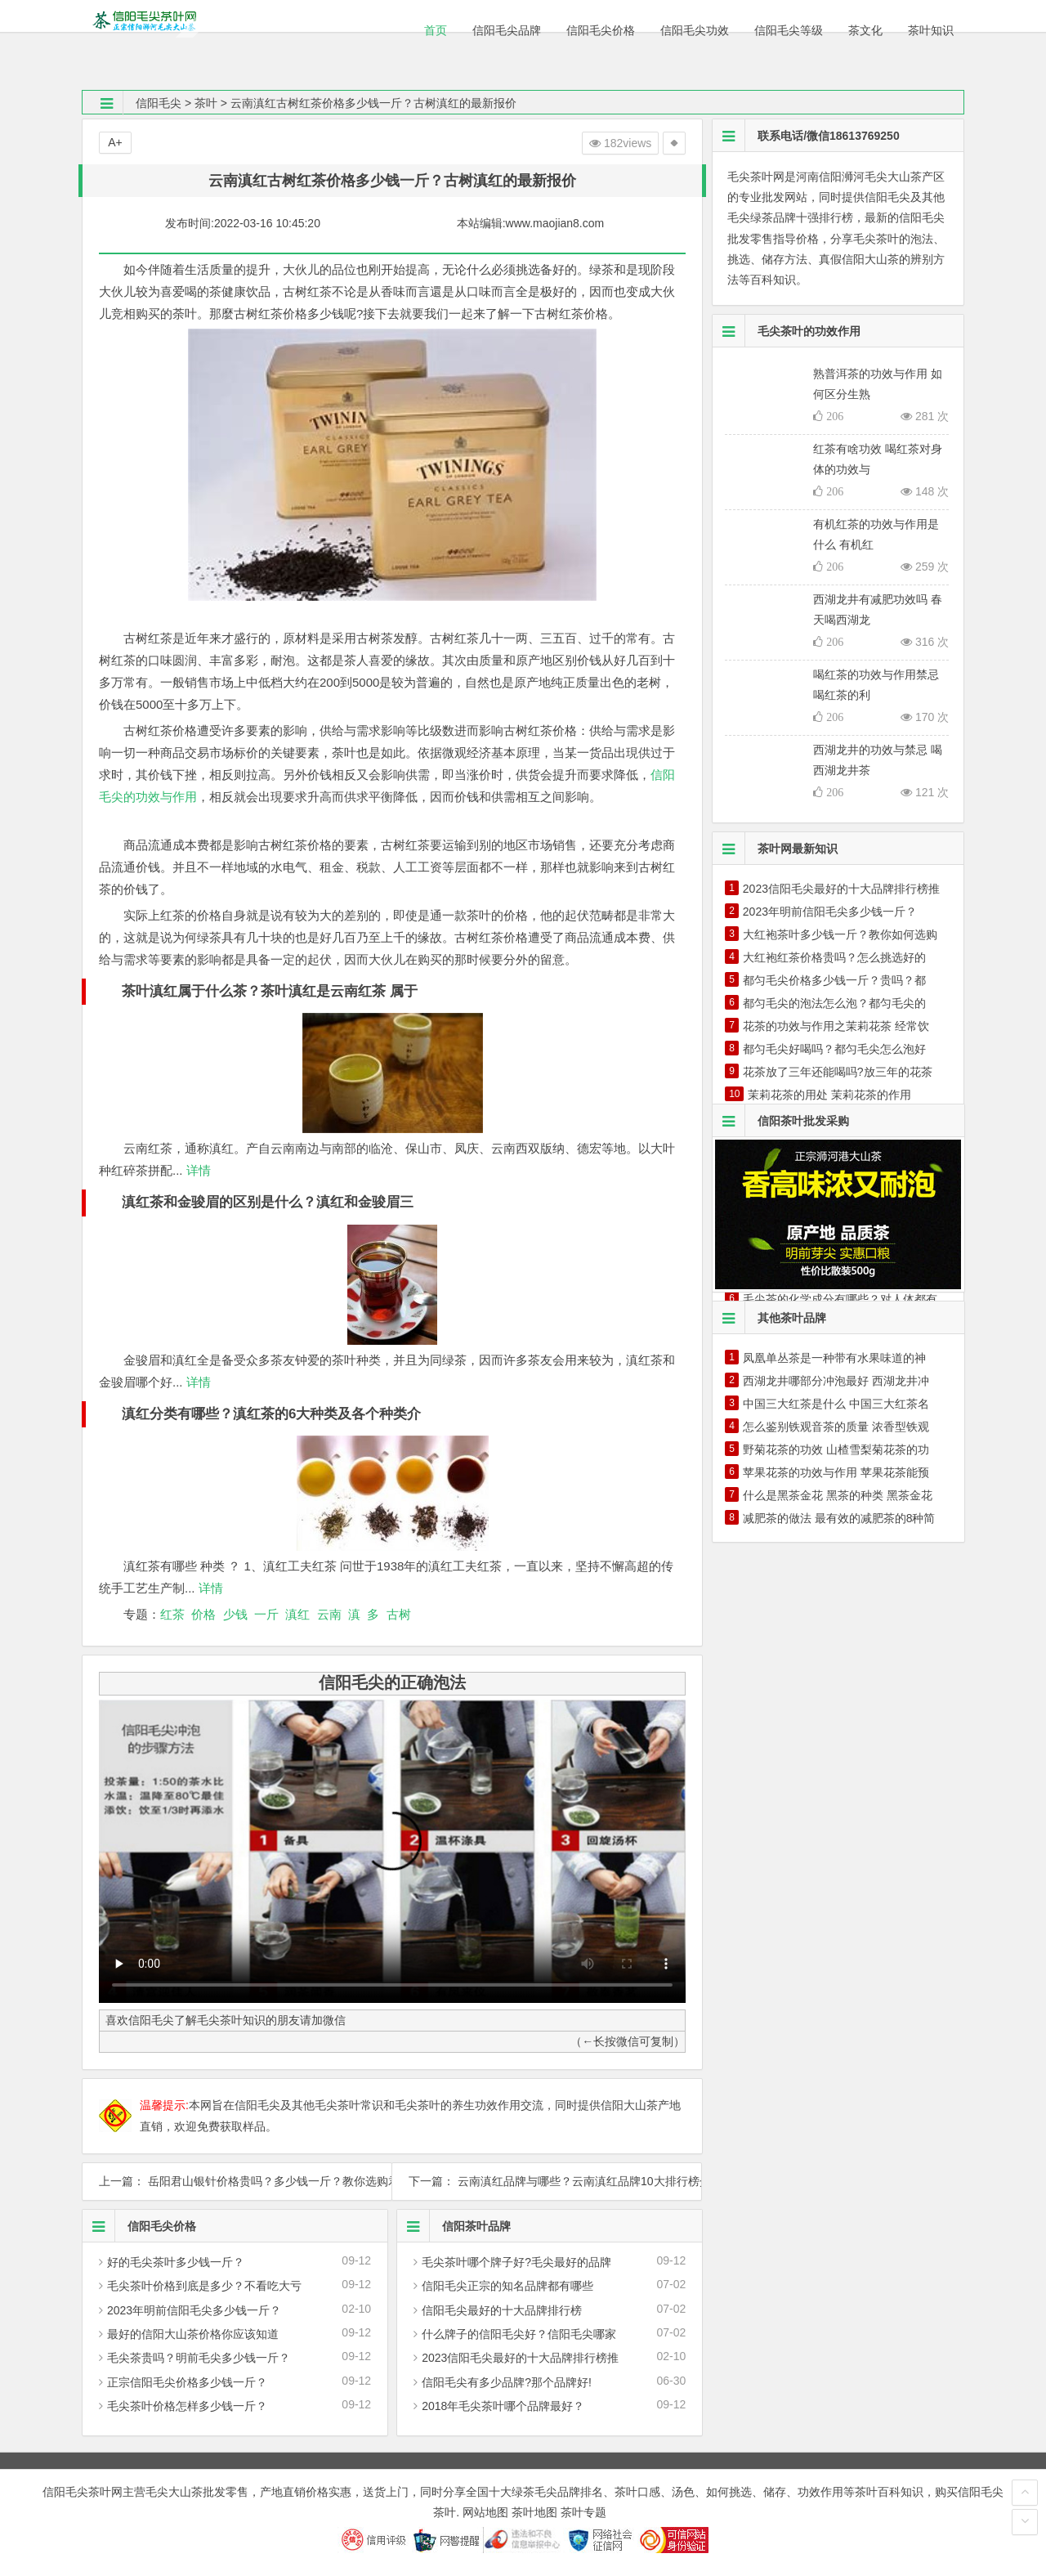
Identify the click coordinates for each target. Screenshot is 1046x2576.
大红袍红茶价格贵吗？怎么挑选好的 (834, 957)
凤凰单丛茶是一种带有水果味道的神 (834, 1357)
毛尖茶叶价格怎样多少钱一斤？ (187, 2405)
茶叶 (205, 103)
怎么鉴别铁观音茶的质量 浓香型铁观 (836, 1426)
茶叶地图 (534, 2512)
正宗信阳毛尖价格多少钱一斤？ (187, 2382)
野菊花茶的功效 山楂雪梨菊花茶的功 (836, 1449)
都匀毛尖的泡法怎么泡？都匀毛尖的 (834, 1003)
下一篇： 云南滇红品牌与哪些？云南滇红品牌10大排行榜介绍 (547, 2181)
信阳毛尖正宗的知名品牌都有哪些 (507, 2285)
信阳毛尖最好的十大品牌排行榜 (502, 2310)
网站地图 (485, 2512)
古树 (399, 1614)
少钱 (235, 1614)
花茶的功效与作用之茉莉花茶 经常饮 (836, 1026)
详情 (197, 1170)
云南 (329, 1614)
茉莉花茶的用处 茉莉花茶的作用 (829, 1094)
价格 (203, 1614)
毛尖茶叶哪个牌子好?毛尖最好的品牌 (516, 2262)
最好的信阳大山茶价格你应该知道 (193, 2334)
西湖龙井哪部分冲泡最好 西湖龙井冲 (836, 1380)
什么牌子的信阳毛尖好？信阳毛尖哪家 (519, 2334)
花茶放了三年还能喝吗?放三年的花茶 (837, 1071)
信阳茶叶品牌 (454, 2226)
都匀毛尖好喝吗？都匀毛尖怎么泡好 (834, 1048)
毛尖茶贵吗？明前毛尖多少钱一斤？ (198, 2357)
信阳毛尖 (158, 103)
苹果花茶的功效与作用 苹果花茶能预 (836, 1472)
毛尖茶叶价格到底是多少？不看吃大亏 (204, 2285)
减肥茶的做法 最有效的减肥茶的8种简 (839, 1518)
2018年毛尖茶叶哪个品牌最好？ (503, 2405)
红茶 (172, 1614)
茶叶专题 (583, 2512)
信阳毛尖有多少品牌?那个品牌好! (507, 2382)
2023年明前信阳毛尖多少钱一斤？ (194, 2310)
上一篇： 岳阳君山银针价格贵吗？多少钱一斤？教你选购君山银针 (237, 2181)
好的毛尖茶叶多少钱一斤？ (175, 2262)
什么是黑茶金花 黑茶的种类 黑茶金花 (837, 1495)
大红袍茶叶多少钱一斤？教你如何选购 (840, 934)
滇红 (297, 1614)
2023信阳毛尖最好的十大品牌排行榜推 (520, 2357)
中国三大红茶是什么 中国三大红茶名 (836, 1403)
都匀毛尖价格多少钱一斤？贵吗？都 (834, 980)
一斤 (266, 1614)
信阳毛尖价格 (139, 2226)
